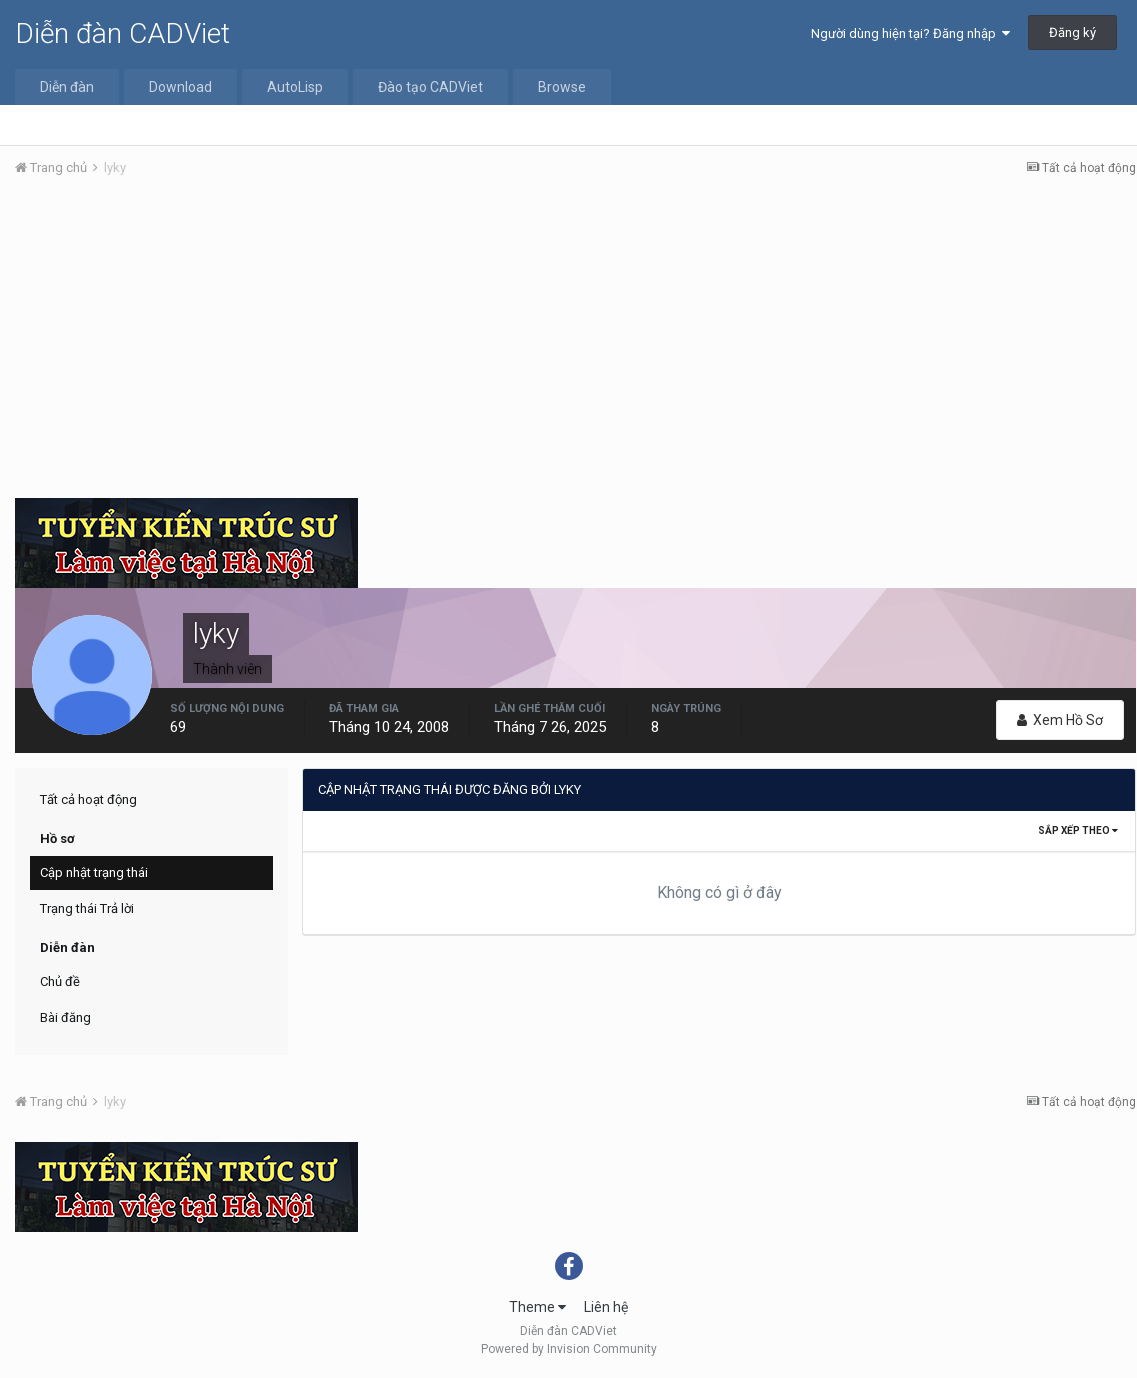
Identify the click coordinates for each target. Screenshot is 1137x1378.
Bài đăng (65, 1017)
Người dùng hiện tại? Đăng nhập (910, 33)
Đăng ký (1072, 32)
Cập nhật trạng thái (94, 872)
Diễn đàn (67, 87)
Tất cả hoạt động (88, 799)
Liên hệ (606, 1307)
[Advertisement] (575, 343)
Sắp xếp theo (1078, 830)
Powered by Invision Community (569, 1349)
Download (180, 87)
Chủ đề (60, 981)
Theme (537, 1307)
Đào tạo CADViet (430, 87)
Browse (562, 87)
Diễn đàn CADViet (122, 33)
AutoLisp (295, 87)
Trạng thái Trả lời (87, 908)
